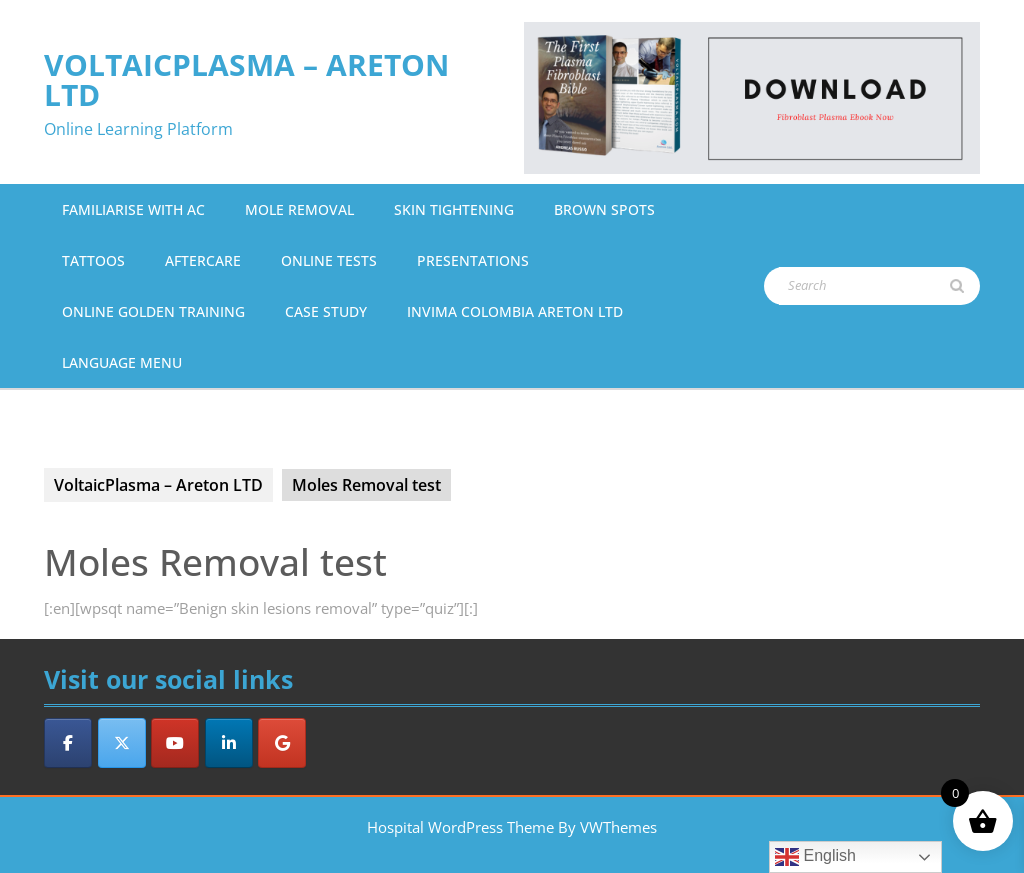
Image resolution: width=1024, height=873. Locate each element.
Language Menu (122, 362)
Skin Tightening (454, 209)
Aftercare (203, 260)
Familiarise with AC (133, 209)
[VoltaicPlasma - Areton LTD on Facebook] (68, 743)
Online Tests (329, 260)
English (815, 857)
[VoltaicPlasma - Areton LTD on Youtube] (175, 743)
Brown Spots (604, 209)
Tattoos (93, 260)
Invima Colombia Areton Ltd (515, 311)
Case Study (326, 311)
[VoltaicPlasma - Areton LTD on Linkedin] (229, 743)
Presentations (473, 260)
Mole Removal (299, 209)
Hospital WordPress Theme (460, 827)
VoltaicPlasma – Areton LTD (246, 79)
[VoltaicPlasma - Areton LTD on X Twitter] (122, 743)
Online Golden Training (153, 311)
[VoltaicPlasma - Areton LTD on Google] (282, 743)
